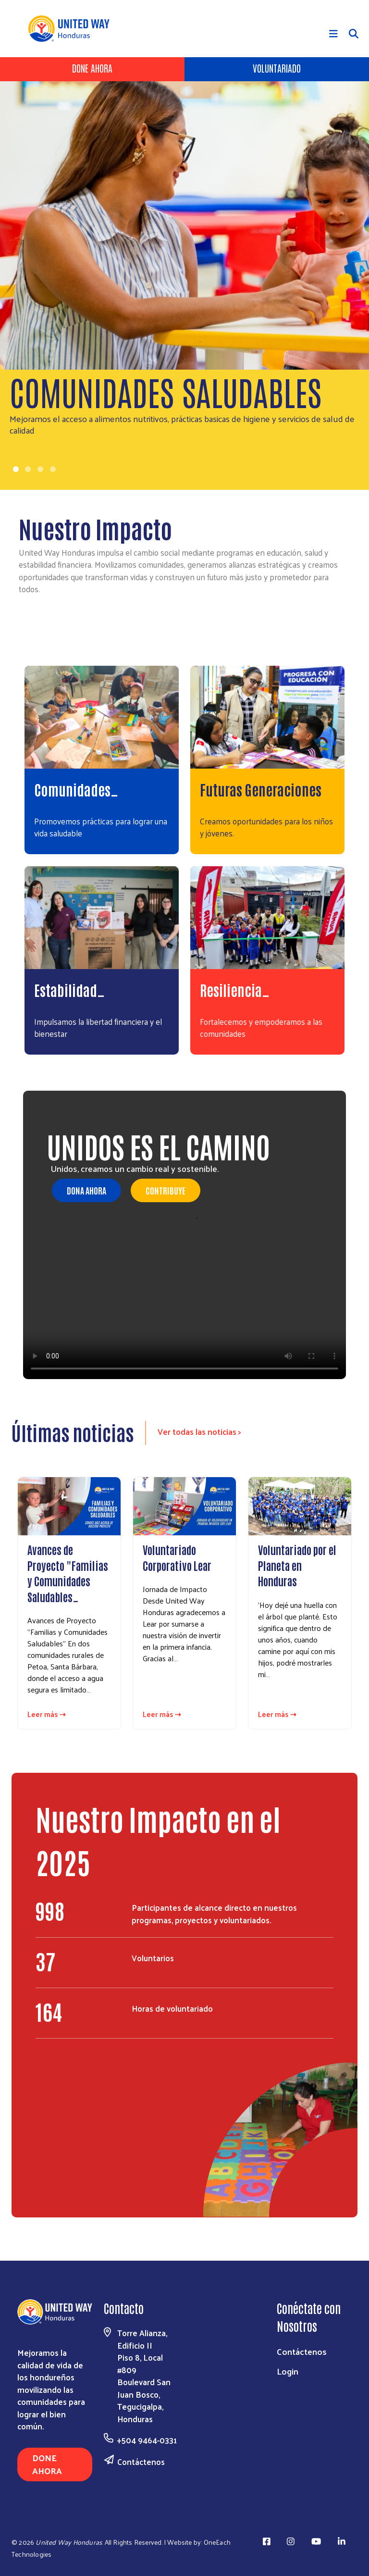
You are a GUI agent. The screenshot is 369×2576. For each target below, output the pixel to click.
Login (287, 2371)
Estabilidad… (69, 989)
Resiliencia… (235, 989)
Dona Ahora (86, 1190)
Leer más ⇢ (46, 1714)
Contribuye (165, 1190)
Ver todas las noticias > (199, 1431)
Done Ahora (92, 68)
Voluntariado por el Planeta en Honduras (297, 1565)
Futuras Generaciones (260, 789)
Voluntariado (277, 68)
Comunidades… (76, 789)
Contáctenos (141, 2461)
